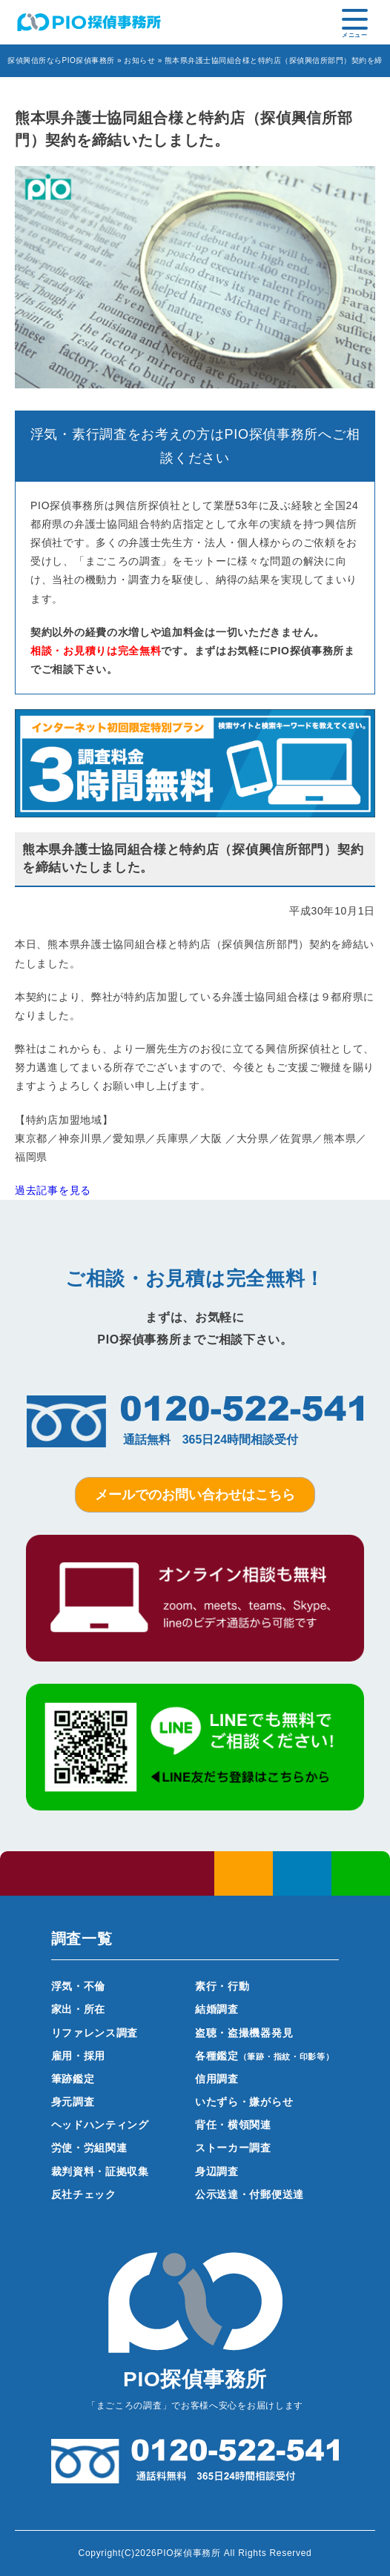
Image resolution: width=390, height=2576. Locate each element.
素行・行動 (222, 1986)
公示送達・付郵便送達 (249, 2194)
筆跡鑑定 (73, 2079)
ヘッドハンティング (100, 2125)
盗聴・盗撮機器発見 (244, 2033)
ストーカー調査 (233, 2148)
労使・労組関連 (89, 2148)
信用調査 (217, 2079)
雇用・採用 (78, 2056)
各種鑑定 (264, 2056)
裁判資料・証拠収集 (100, 2171)
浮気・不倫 (78, 1986)
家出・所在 (78, 2009)
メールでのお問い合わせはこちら (195, 1494)
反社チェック (83, 2194)
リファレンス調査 (95, 2033)
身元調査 (73, 2102)
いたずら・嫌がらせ (244, 2102)
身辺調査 (217, 2171)
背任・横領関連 (233, 2125)
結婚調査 (217, 2009)
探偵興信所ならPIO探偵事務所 (61, 60)
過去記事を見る (53, 1190)
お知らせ (139, 60)
